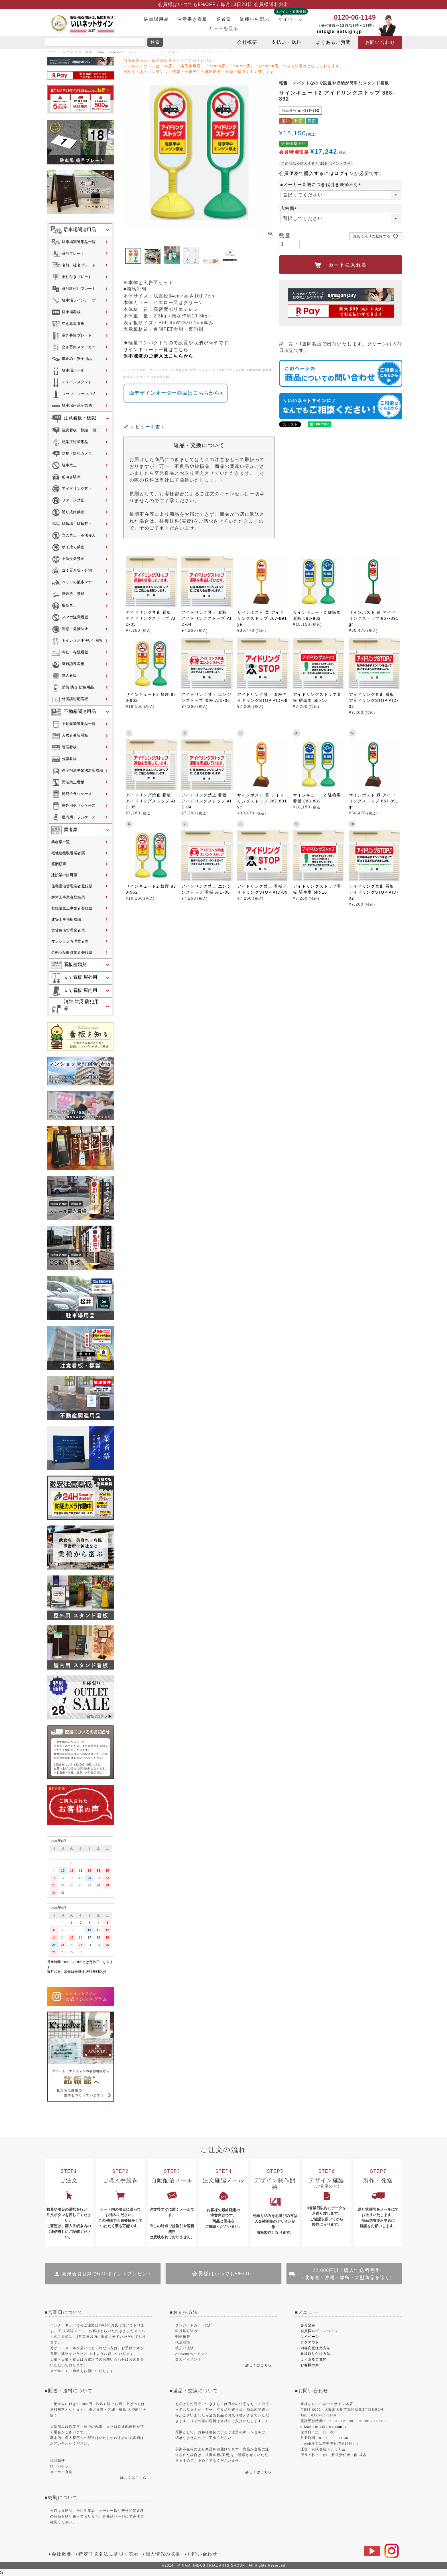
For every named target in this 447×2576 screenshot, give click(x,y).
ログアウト (309, 2342)
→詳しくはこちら (257, 2365)
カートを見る (223, 28)
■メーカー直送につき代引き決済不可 (321, 184)
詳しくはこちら (133, 2477)
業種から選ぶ (254, 19)
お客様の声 (309, 2365)
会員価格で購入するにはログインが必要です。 (331, 173)
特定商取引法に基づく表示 (108, 2553)
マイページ (290, 19)
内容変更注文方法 (315, 2348)
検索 (155, 42)
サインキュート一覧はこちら (155, 349)
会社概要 (247, 42)
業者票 (223, 19)
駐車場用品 (156, 19)
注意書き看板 (192, 19)
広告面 (289, 208)
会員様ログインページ (319, 2331)
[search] (95, 42)
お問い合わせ (380, 42)
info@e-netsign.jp (339, 31)
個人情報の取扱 (162, 2553)
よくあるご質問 (333, 42)
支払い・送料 (286, 42)
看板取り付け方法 (315, 2353)
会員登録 (308, 2325)
